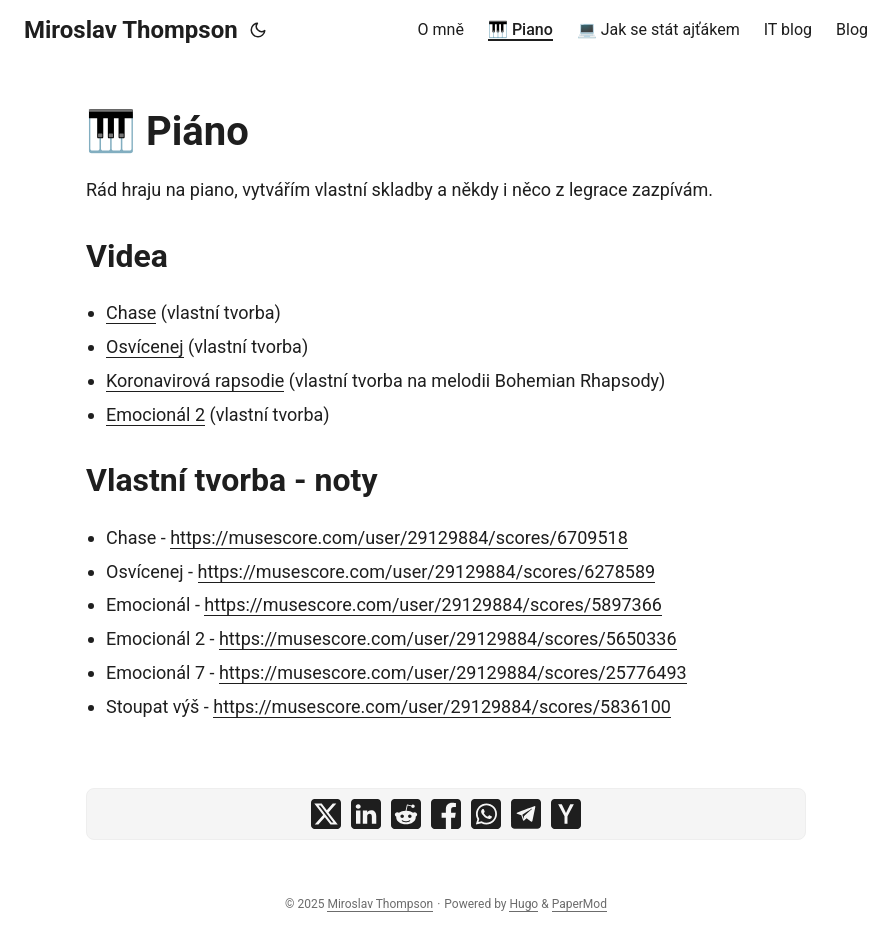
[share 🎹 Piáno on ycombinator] (566, 814)
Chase (131, 312)
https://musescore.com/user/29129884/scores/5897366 (433, 604)
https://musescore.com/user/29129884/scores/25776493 (453, 672)
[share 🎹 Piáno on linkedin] (366, 814)
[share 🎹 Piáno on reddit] (406, 814)
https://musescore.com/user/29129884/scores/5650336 (448, 638)
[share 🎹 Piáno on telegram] (526, 814)
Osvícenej (145, 346)
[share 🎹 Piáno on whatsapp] (486, 814)
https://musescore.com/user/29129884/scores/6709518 (399, 537)
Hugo (523, 904)
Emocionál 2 (155, 414)
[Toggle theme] (258, 30)
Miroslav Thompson (131, 30)
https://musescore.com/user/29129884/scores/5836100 (442, 706)
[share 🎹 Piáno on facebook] (446, 814)
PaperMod (579, 904)
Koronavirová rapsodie (195, 380)
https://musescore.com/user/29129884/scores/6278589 (427, 571)
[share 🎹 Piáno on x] (326, 814)
